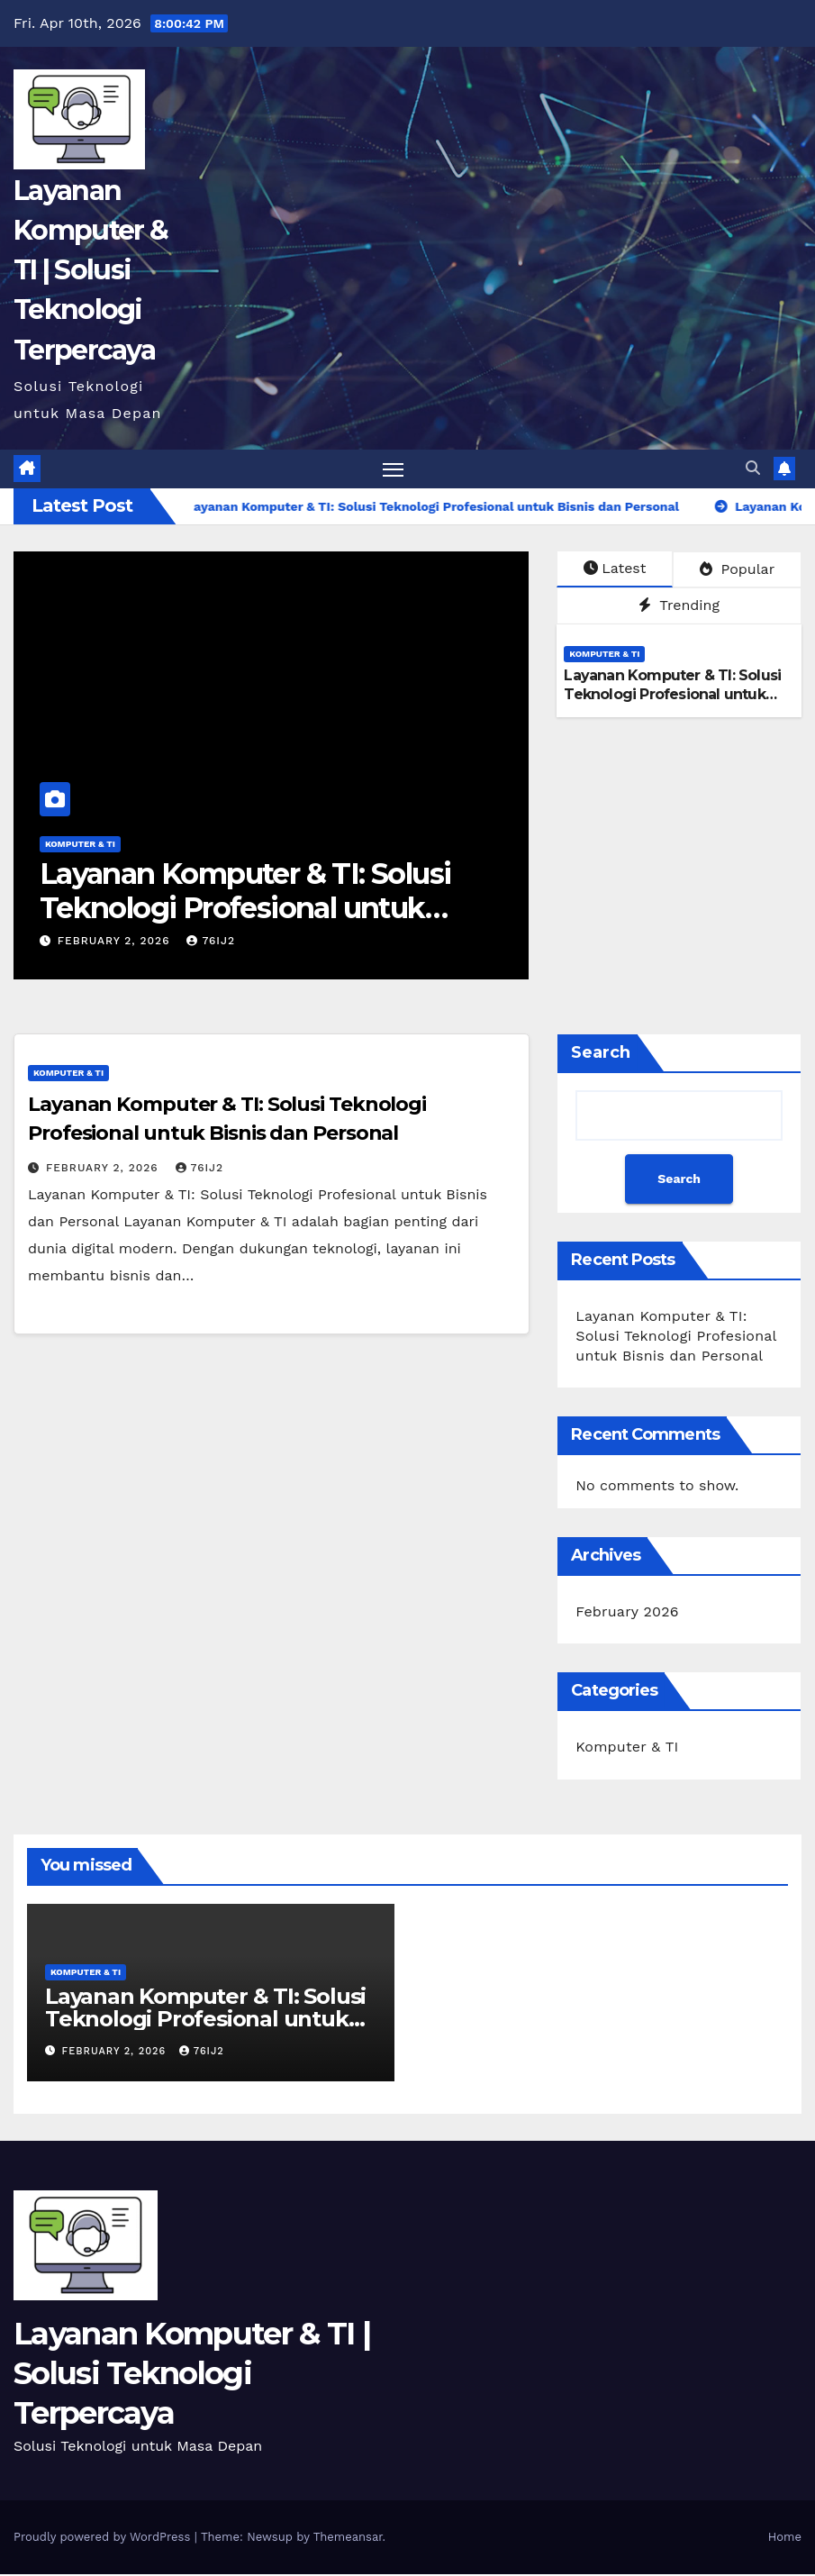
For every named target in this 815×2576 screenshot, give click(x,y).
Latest (615, 569)
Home (784, 2538)
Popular (737, 570)
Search (600, 1054)
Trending (679, 607)
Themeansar (348, 2538)
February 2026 (626, 1613)
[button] (753, 469)
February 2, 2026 (116, 942)
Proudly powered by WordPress (104, 2538)
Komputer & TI (80, 846)
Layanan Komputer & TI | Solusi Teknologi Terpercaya (91, 270)
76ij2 (210, 942)
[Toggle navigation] (393, 470)
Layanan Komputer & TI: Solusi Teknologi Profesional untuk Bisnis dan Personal (245, 910)
